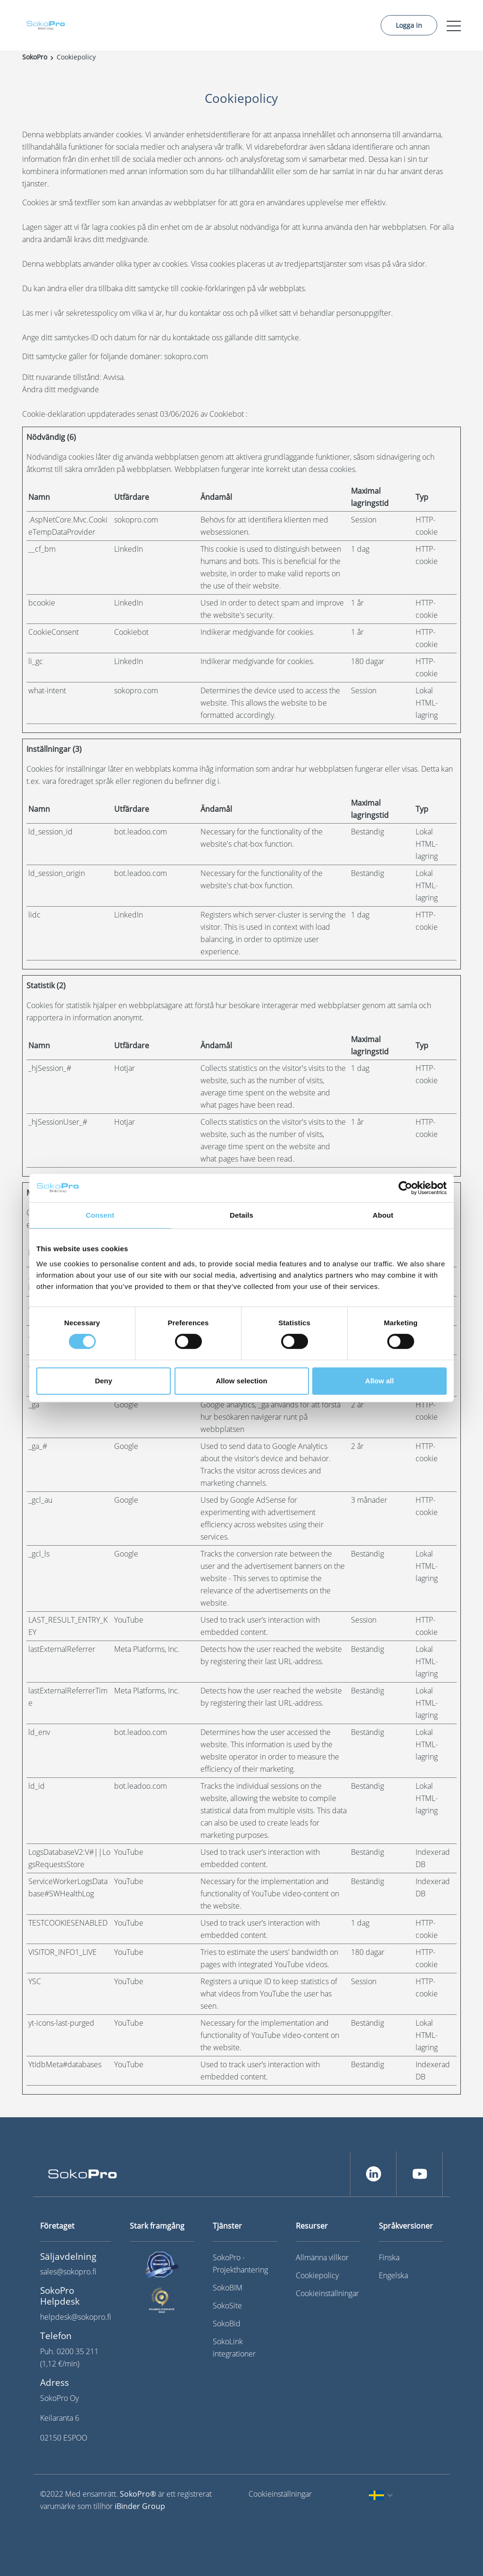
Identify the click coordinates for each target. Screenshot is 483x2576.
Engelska (393, 2275)
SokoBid (227, 2323)
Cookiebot (226, 414)
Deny (103, 1381)
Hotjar (124, 1068)
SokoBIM (227, 2287)
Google (126, 1404)
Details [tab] (241, 1215)
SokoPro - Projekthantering (240, 2263)
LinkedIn (128, 549)
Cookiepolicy (317, 2275)
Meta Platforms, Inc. (147, 1649)
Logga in (409, 25)
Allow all (379, 1381)
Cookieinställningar (327, 2293)
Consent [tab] (100, 1215)
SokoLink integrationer (234, 2347)
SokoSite (227, 2305)
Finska (389, 2257)
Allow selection (241, 1381)
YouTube (128, 1620)
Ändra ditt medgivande (60, 389)
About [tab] (383, 1215)
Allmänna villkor (322, 2257)
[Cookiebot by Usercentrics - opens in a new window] (405, 1188)
